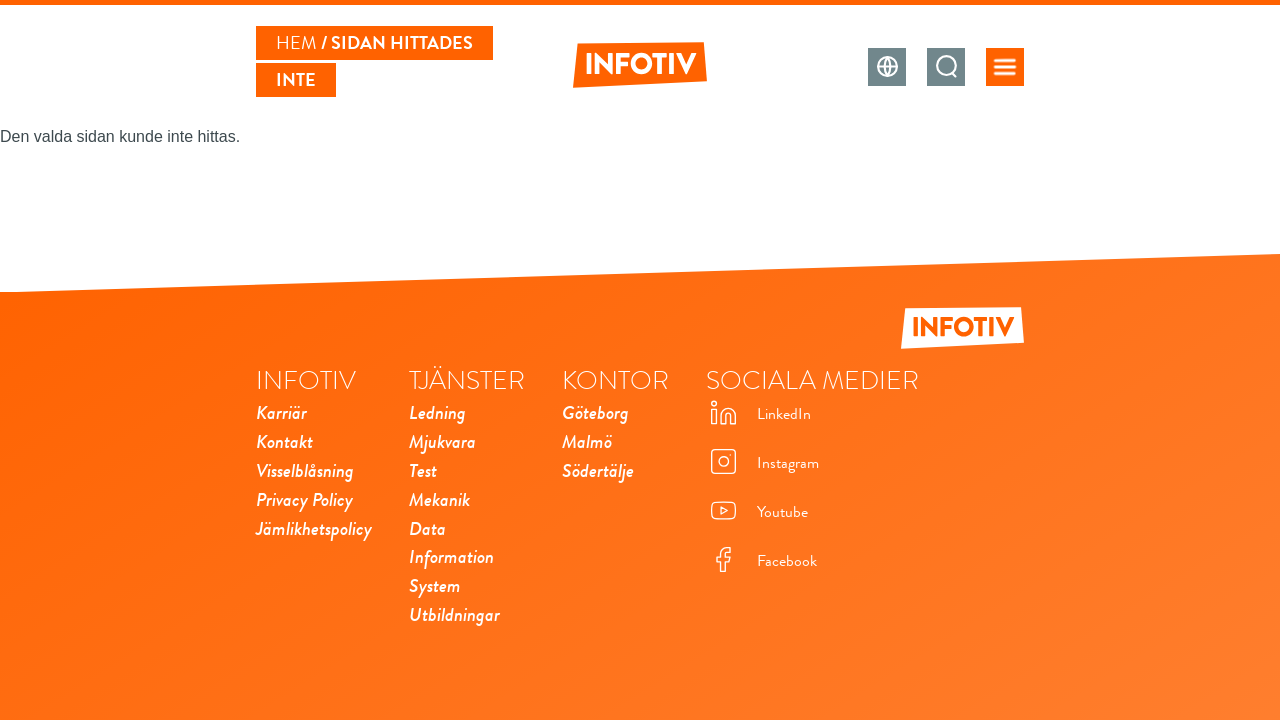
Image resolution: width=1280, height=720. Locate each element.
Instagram (762, 463)
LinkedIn (758, 414)
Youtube (757, 512)
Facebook (761, 561)
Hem (296, 43)
